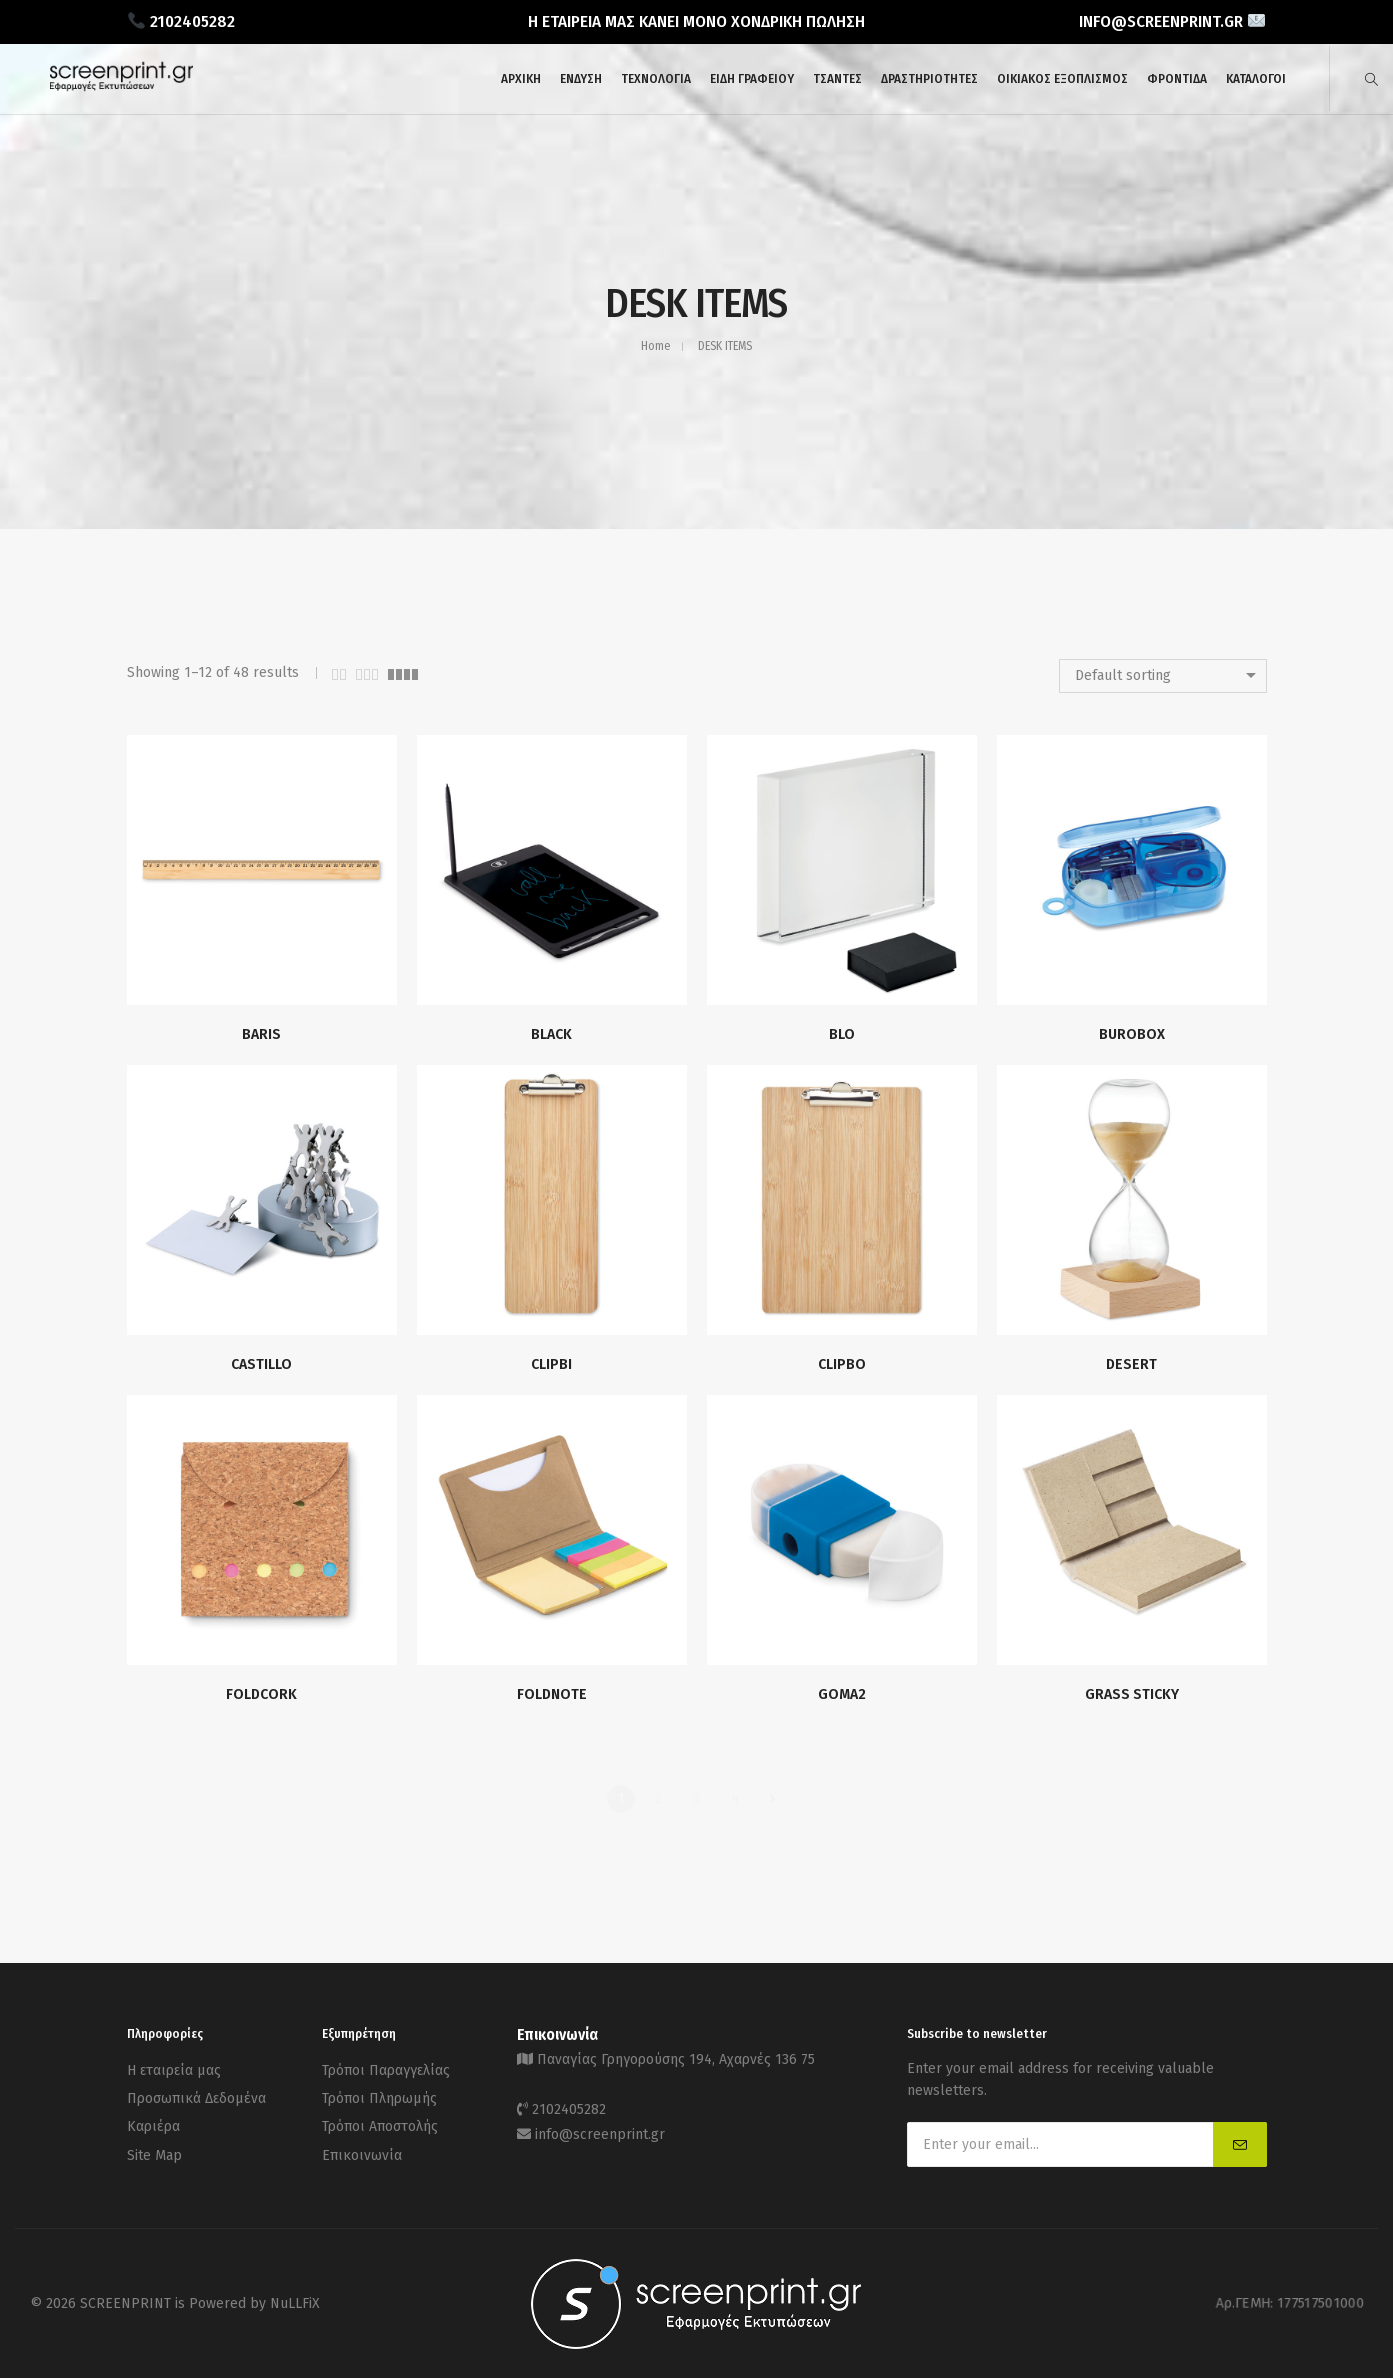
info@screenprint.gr (600, 2126)
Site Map (154, 2143)
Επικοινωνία (362, 2143)
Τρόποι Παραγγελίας (386, 2068)
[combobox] (1163, 676)
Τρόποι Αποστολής (380, 2118)
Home (655, 346)
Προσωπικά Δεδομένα (196, 2093)
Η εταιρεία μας (174, 2068)
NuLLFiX (295, 2302)
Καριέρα (153, 2118)
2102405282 (569, 2104)
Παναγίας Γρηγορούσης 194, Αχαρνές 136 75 (676, 2057)
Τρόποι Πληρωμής (379, 2093)
